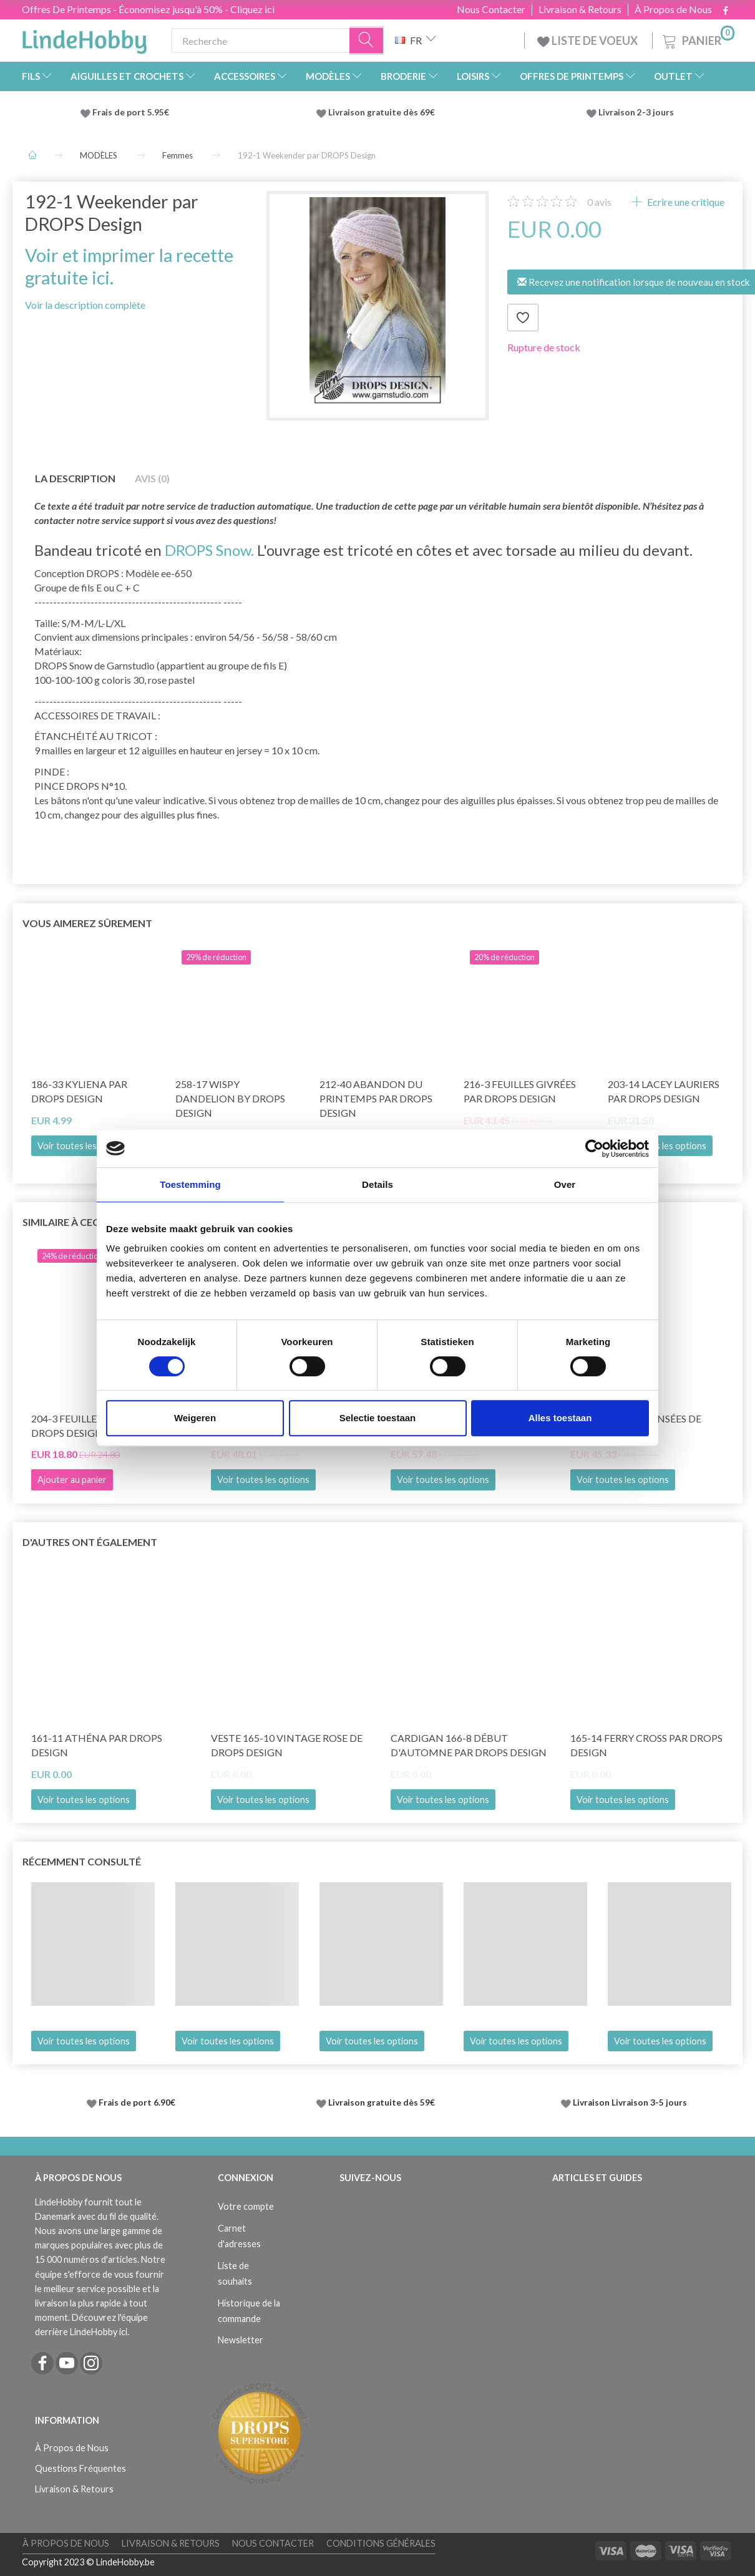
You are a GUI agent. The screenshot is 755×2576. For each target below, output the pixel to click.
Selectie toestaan (377, 1417)
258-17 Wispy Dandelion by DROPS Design (230, 1098)
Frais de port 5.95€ (130, 112)
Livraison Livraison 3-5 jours (630, 2102)
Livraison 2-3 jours (636, 112)
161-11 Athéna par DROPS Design (96, 1745)
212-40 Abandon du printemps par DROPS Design (375, 1098)
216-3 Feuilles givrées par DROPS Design (520, 1091)
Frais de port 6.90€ (137, 2102)
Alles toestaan (560, 1417)
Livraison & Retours (579, 9)
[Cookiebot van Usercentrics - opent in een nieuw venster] (594, 1148)
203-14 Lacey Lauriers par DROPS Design (663, 1091)
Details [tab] (377, 1184)
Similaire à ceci (62, 1222)
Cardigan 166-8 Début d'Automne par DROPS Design (469, 1745)
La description (75, 478)
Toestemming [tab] (190, 1184)
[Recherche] (366, 41)
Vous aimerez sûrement (87, 923)
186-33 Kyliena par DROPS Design (79, 1091)
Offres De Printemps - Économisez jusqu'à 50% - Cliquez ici (148, 9)
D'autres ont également (89, 1542)
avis (599, 202)
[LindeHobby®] (84, 38)
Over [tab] (565, 1184)
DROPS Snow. (209, 550)
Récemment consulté (81, 1861)
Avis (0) (152, 478)
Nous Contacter (491, 9)
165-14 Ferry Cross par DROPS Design (646, 1745)
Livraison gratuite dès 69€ (383, 112)
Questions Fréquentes (80, 2468)
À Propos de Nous (673, 9)
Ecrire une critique (684, 202)
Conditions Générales (381, 2543)
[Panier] (697, 39)
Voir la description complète (85, 305)
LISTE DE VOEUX (588, 40)
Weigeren (195, 1417)
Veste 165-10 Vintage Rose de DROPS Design (287, 1745)
